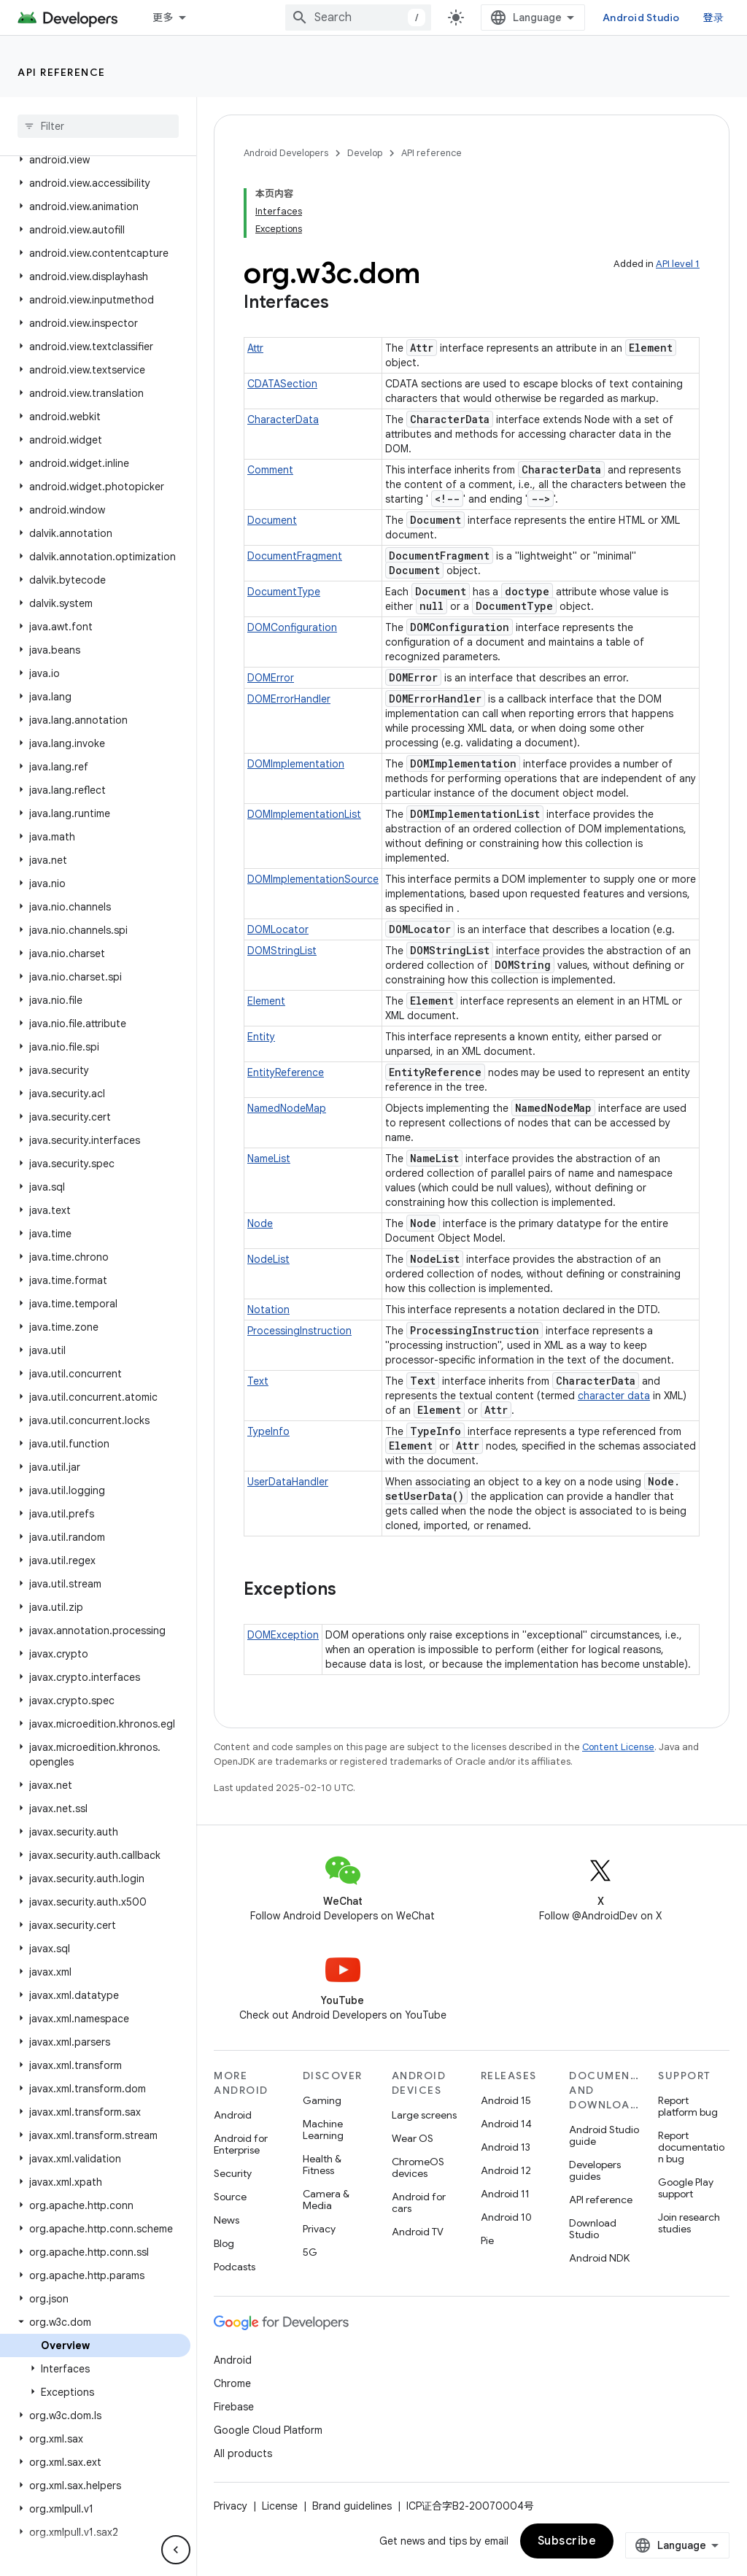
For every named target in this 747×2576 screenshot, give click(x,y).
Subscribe (567, 2541)
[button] (95, 159)
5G (310, 2252)
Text (257, 1381)
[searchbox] (98, 126)
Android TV (418, 2231)
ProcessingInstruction (299, 1330)
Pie (487, 2240)
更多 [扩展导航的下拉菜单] (163, 17)
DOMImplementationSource (313, 879)
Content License (618, 1747)
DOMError (270, 677)
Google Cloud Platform (268, 2430)
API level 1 (678, 264)
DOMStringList (282, 950)
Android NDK (599, 2257)
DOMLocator (278, 929)
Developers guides (595, 2170)
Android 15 (506, 2100)
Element (266, 1000)
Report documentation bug (691, 2147)
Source (230, 2196)
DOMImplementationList (304, 814)
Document (272, 520)
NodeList (268, 1259)
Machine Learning (323, 2129)
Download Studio (592, 2228)
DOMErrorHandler (288, 698)
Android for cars (419, 2202)
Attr (255, 348)
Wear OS (412, 2138)
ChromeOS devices (418, 2167)
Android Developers (286, 153)
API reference (62, 72)
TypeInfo (268, 1431)
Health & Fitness (322, 2164)
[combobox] (358, 17)
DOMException (283, 1634)
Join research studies (689, 2223)
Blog (224, 2243)
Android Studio (641, 17)
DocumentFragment (294, 555)
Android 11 (505, 2193)
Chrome (232, 2383)
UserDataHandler (287, 1481)
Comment (270, 469)
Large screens (424, 2114)
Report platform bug (688, 2106)
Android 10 (506, 2217)
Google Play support (685, 2187)
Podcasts (234, 2266)
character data (614, 1395)
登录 (713, 17)
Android (233, 2114)
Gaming (322, 2100)
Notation (268, 1309)
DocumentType (283, 591)
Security (233, 2173)
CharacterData (283, 419)
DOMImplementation (295, 763)
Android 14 (506, 2123)
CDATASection (282, 383)
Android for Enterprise (241, 2144)
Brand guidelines (352, 2506)
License (280, 2506)
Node (260, 1223)
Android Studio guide (604, 2135)
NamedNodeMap (286, 1108)
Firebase (234, 2406)
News (226, 2220)
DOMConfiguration (292, 627)
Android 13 (505, 2147)
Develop (364, 153)
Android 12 (506, 2170)
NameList (268, 1158)
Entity (261, 1036)
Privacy (319, 2228)
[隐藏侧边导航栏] (175, 2549)
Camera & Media (326, 2199)
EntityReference (285, 1072)
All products (243, 2453)
